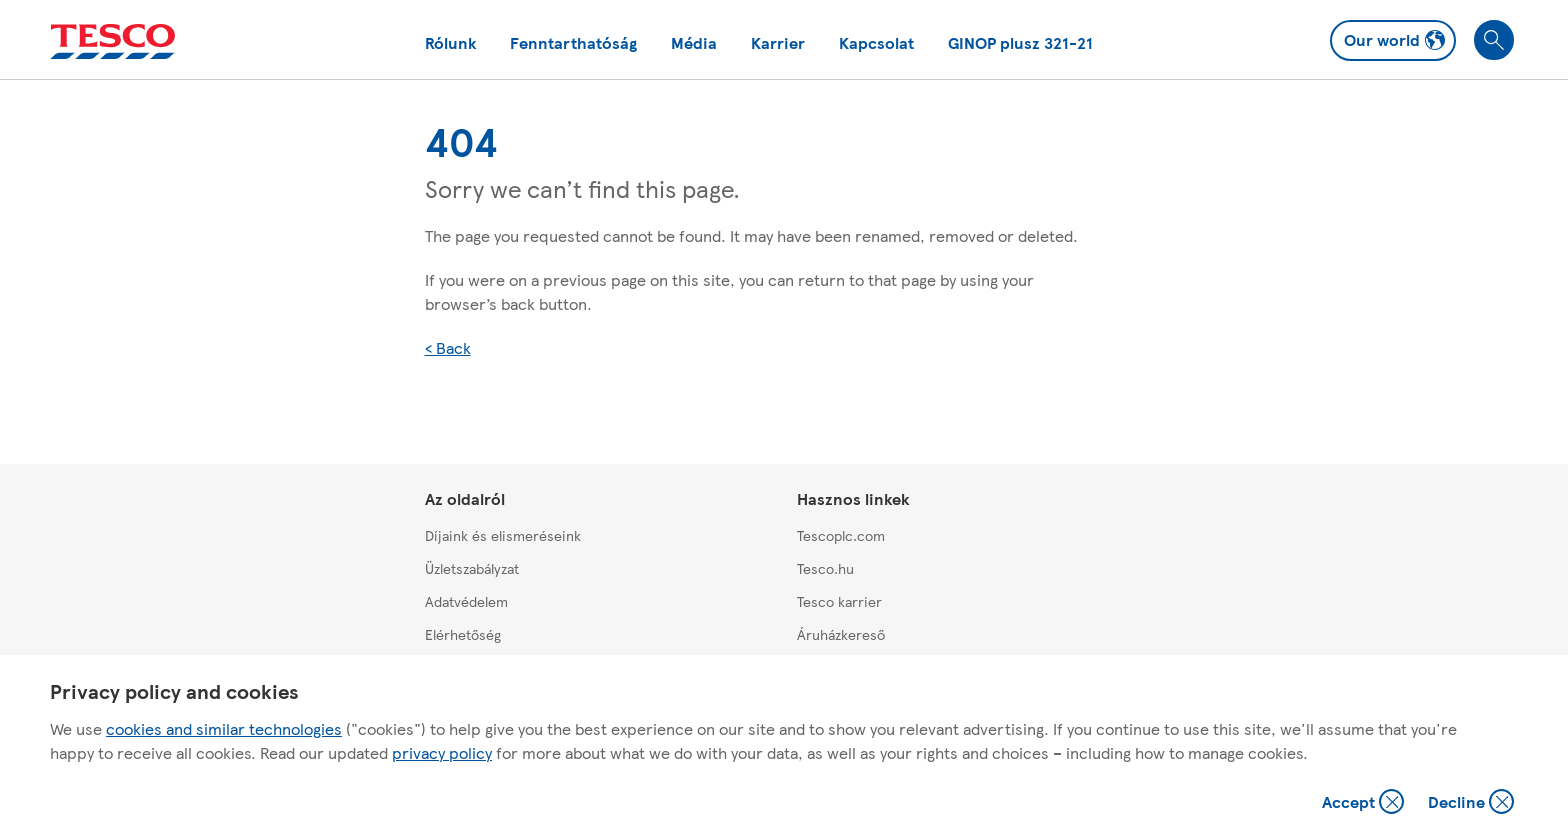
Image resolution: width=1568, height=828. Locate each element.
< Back (448, 347)
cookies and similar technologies (224, 728)
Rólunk (450, 42)
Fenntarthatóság (573, 42)
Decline (1472, 803)
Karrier (778, 42)
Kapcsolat (876, 42)
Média (694, 42)
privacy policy (442, 752)
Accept (1365, 803)
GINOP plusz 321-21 (1020, 42)
